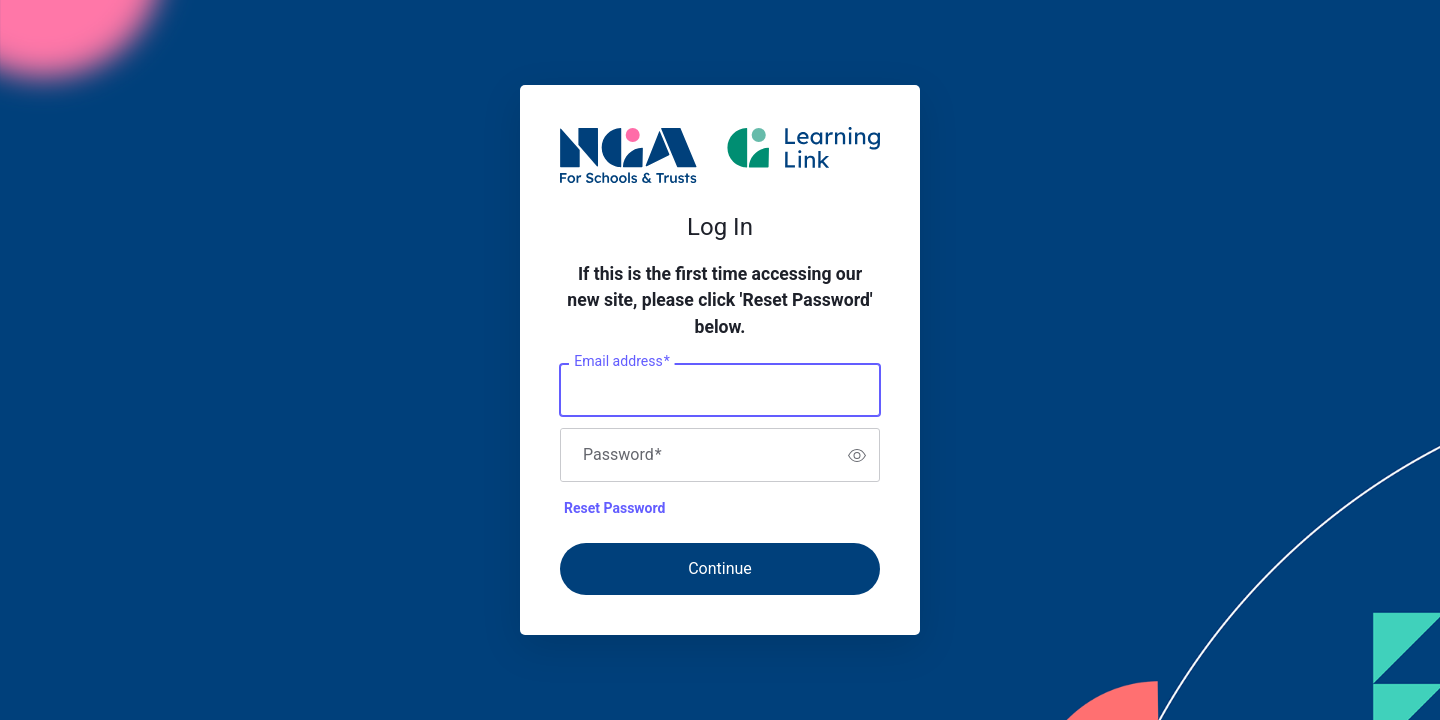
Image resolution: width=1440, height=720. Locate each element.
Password (622, 455)
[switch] (857, 455)
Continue (720, 568)
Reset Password (614, 508)
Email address (621, 362)
